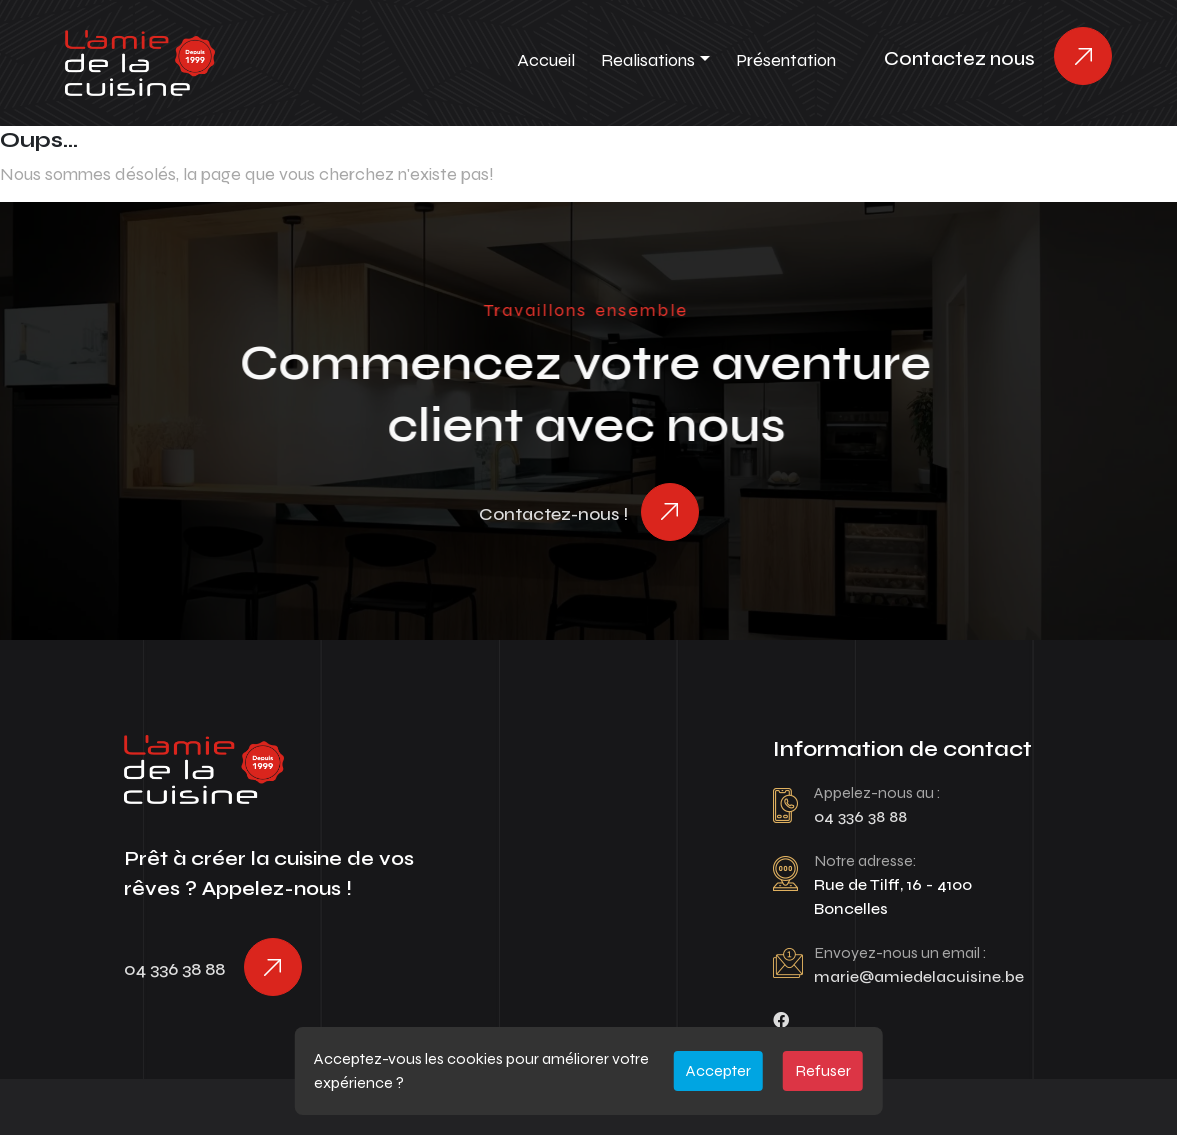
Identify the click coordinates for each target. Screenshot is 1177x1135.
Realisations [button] (648, 60)
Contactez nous (959, 58)
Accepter (718, 1070)
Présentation (786, 60)
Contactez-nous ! (553, 514)
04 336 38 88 (174, 969)
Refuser (823, 1070)
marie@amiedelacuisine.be (919, 976)
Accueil (546, 60)
